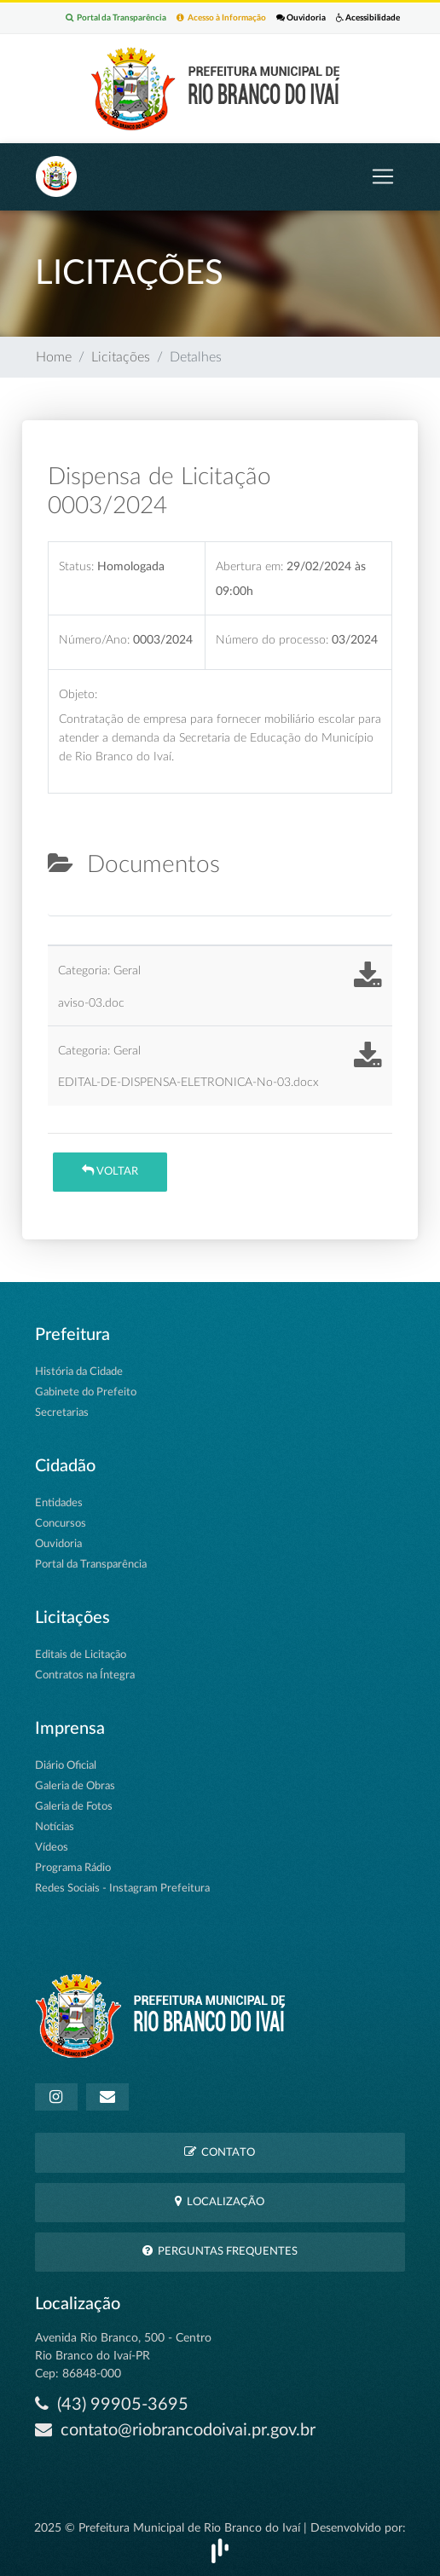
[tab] (62, 908)
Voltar (110, 1170)
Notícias (54, 1827)
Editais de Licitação (80, 1655)
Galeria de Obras (75, 1786)
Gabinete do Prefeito (85, 1392)
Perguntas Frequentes (220, 2250)
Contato (219, 2152)
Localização (219, 2201)
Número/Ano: (94, 639)
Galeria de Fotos (74, 1806)
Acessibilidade (368, 17)
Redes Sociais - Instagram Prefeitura (122, 1888)
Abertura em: (249, 566)
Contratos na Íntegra (85, 1675)
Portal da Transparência (116, 17)
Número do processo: (272, 639)
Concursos (60, 1523)
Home (54, 357)
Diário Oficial (65, 1765)
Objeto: (78, 694)
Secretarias (62, 1412)
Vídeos (51, 1847)
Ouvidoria (301, 17)
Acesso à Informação (221, 17)
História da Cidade (79, 1372)
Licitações (120, 357)
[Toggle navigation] (383, 176)
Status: (76, 566)
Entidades (59, 1503)
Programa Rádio (73, 1868)
